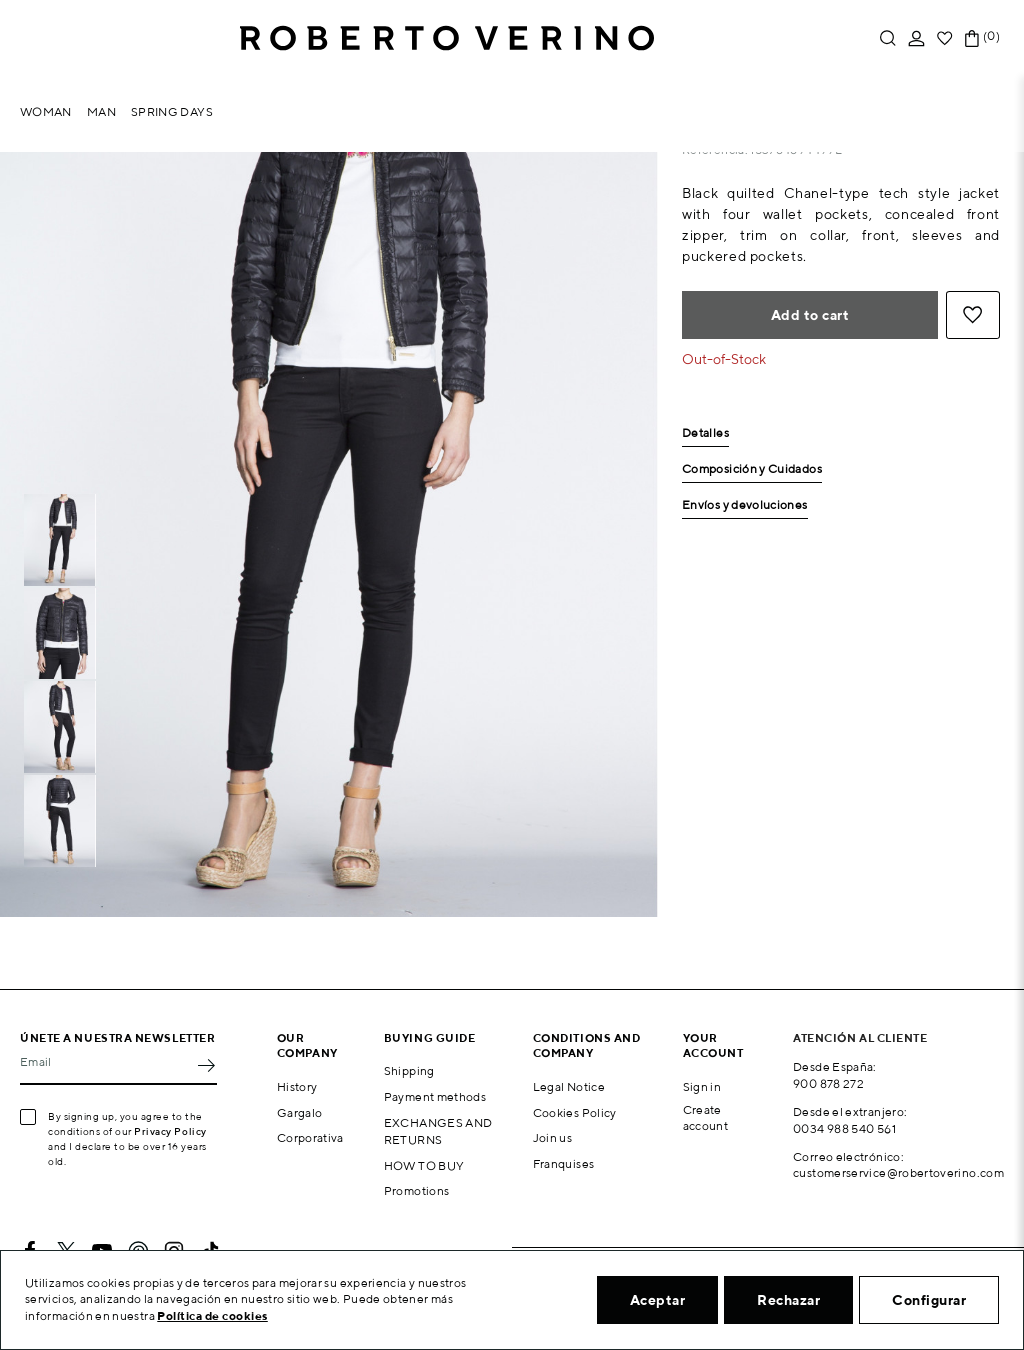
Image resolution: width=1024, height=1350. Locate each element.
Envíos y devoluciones (745, 505)
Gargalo (300, 1112)
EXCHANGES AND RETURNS (438, 1131)
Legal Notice (569, 1086)
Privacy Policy (170, 1131)
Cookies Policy (575, 1112)
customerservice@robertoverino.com (898, 1172)
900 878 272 (828, 1083)
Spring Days (172, 111)
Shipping (409, 1070)
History (297, 1086)
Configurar (929, 1300)
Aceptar (658, 1300)
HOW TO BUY (424, 1165)
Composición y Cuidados (752, 469)
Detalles (705, 433)
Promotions (417, 1190)
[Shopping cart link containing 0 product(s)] (972, 38)
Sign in (702, 1086)
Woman (46, 111)
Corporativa (310, 1137)
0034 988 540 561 (844, 1128)
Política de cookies (212, 1315)
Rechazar (788, 1300)
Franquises (564, 1163)
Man (101, 111)
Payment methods (435, 1096)
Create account (706, 1118)
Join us (553, 1137)
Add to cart (810, 315)
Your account (713, 1045)
